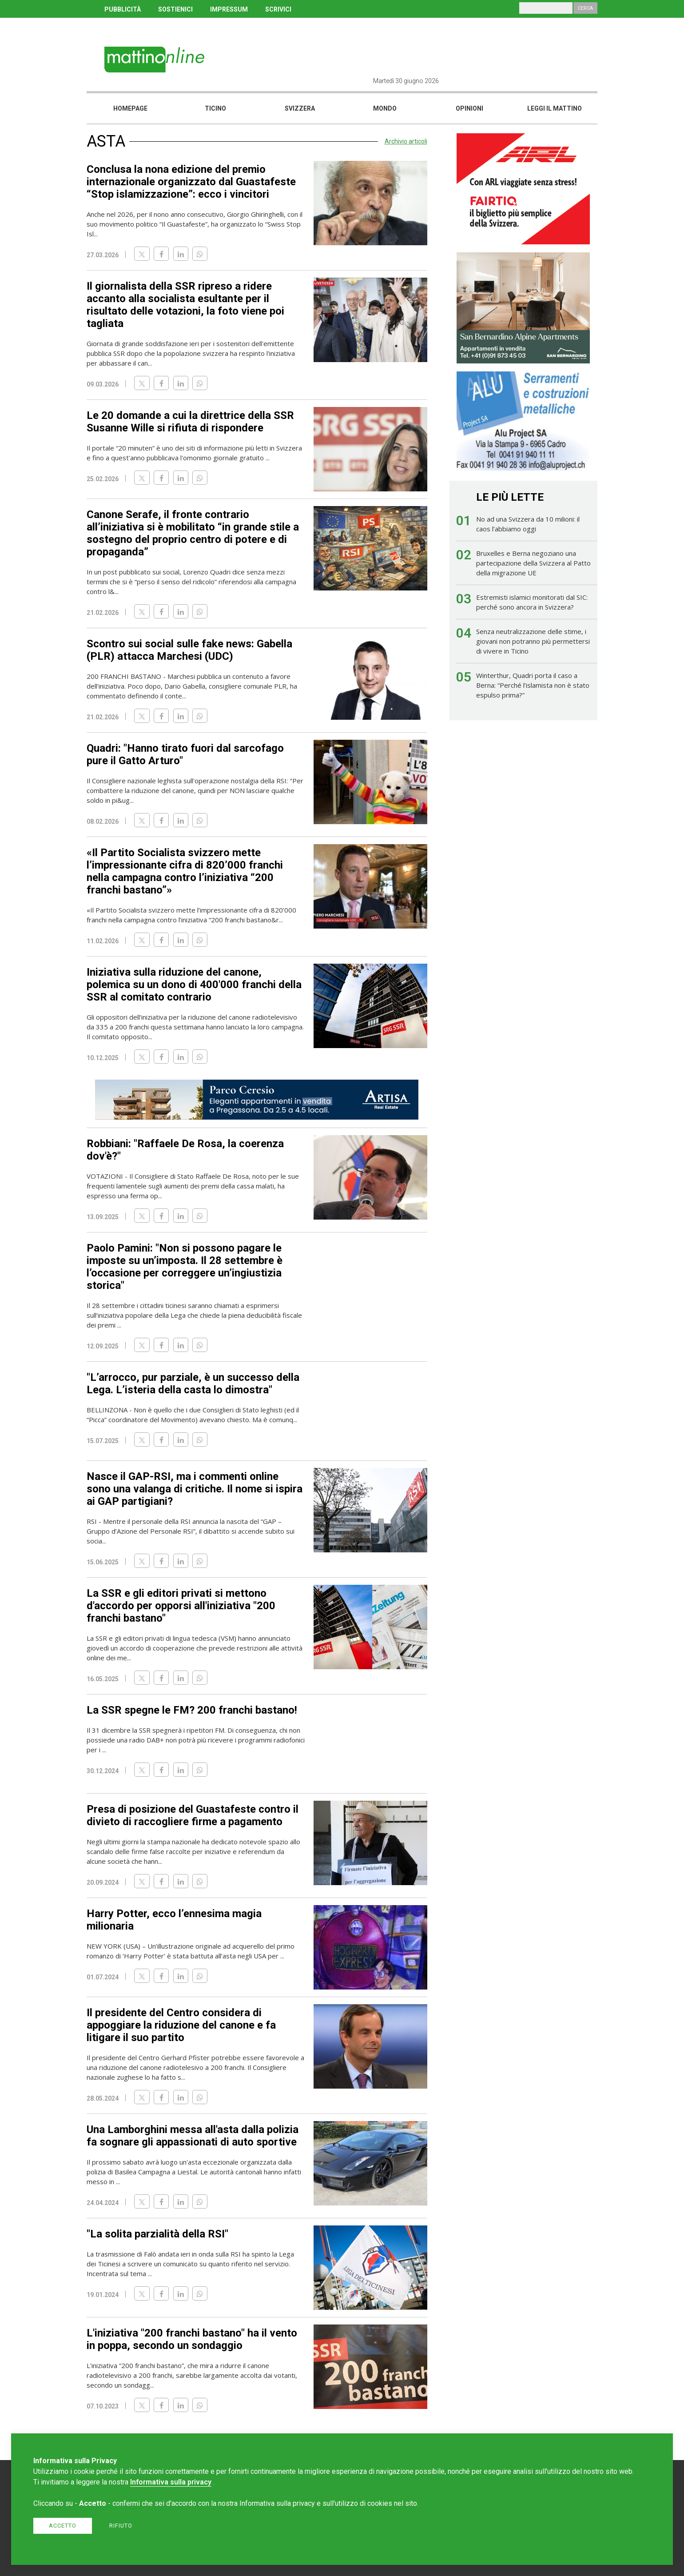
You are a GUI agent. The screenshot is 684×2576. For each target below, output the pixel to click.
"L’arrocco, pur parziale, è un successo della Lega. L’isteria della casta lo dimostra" (193, 1383)
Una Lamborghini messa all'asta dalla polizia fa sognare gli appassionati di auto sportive (192, 2135)
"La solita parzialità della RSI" (157, 2234)
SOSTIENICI (175, 9)
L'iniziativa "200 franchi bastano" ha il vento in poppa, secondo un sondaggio (192, 2339)
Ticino (215, 108)
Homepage (130, 108)
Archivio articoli (406, 141)
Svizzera (300, 108)
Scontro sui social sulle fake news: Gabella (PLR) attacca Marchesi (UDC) (189, 650)
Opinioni (469, 108)
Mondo (385, 108)
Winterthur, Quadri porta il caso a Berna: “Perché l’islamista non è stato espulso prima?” (532, 685)
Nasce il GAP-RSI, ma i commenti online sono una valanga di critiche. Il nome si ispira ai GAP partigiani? (194, 1488)
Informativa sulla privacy (170, 2482)
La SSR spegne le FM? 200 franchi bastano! (192, 1710)
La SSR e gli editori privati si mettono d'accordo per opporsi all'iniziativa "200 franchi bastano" (181, 1605)
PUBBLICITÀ (122, 9)
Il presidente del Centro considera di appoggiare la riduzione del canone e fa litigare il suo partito (181, 2025)
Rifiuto (120, 2525)
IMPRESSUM (229, 9)
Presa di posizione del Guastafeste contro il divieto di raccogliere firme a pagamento (192, 1815)
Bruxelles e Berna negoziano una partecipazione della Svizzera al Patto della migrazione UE (533, 563)
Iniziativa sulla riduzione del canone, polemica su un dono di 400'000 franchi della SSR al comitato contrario (194, 984)
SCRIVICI (278, 9)
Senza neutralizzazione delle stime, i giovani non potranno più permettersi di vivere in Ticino (533, 641)
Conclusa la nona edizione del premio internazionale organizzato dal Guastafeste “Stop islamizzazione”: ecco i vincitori (191, 181)
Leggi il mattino (554, 108)
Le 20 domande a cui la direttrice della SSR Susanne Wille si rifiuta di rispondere (190, 421)
